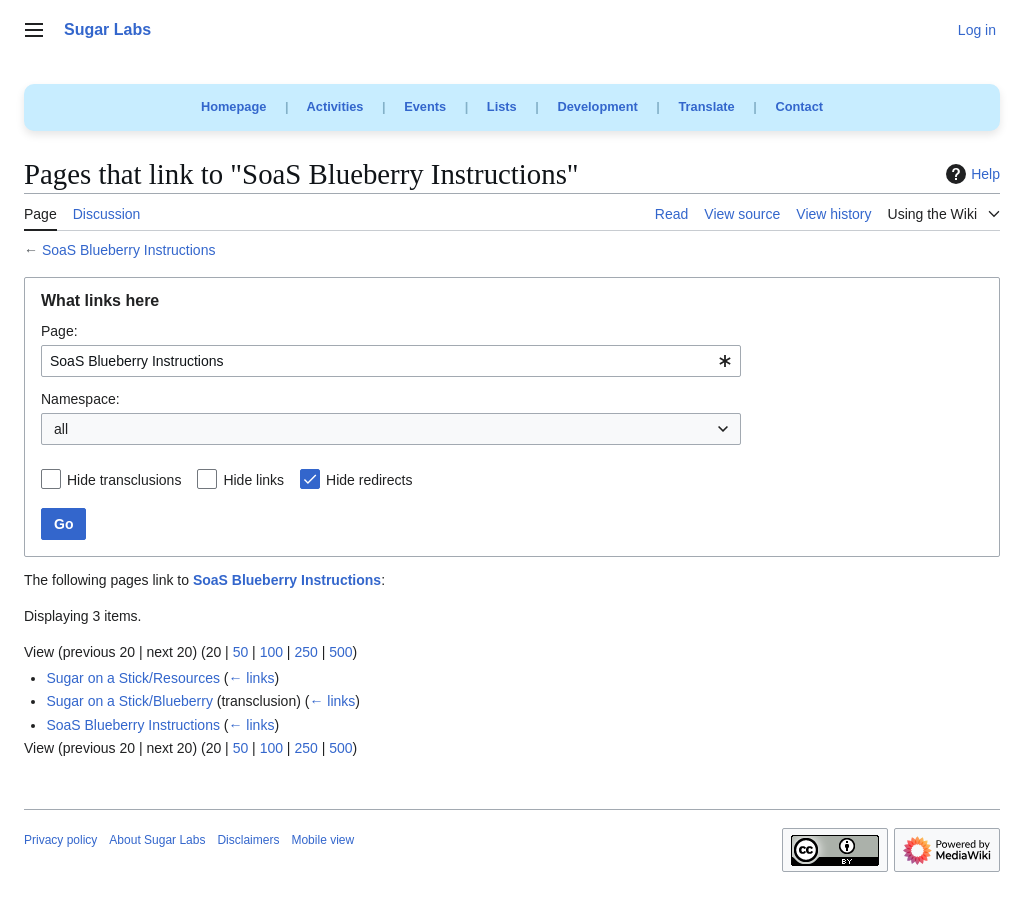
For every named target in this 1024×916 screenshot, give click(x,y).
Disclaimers (248, 840)
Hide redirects (369, 480)
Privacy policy (60, 840)
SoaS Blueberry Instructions (129, 250)
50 (241, 652)
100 (271, 652)
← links (251, 678)
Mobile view (322, 840)
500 (340, 652)
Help (970, 174)
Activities (335, 106)
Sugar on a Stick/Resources (133, 678)
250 (305, 652)
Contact (799, 106)
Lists (502, 106)
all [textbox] (61, 429)
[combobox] (391, 361)
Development (597, 106)
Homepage (233, 106)
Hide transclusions (124, 480)
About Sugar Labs (157, 840)
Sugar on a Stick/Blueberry (129, 701)
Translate (707, 106)
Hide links (253, 480)
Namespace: (80, 399)
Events (425, 106)
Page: (59, 331)
